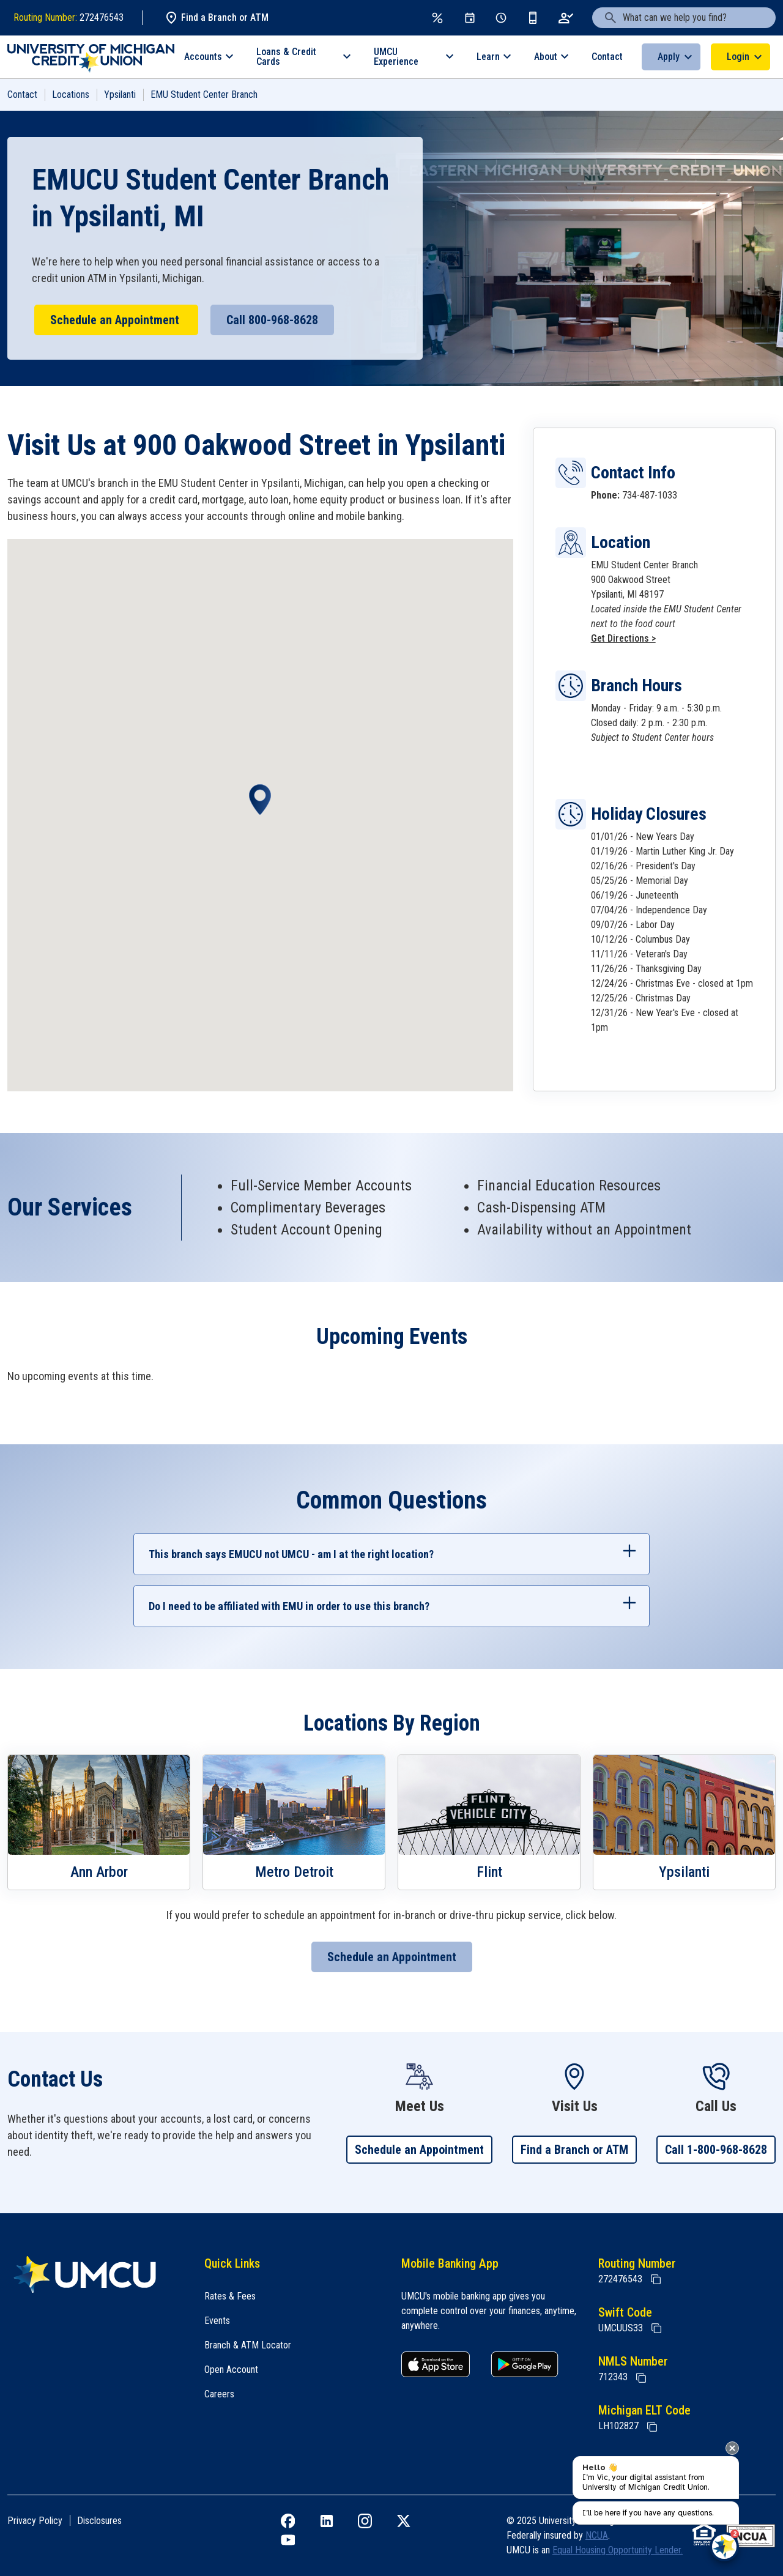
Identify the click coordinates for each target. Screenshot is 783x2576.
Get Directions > (623, 638)
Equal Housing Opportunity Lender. (617, 2550)
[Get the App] (532, 17)
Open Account (231, 2369)
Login (738, 56)
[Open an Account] (566, 17)
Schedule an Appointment (116, 320)
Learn (488, 56)
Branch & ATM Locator (247, 2345)
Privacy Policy (34, 2520)
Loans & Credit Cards (286, 56)
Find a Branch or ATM (216, 17)
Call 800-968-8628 (272, 320)
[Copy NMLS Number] (641, 2377)
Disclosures (99, 2520)
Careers (219, 2394)
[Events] (470, 17)
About (545, 56)
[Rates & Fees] (437, 17)
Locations (70, 94)
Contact (607, 56)
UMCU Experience (396, 56)
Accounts (203, 56)
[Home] (96, 2274)
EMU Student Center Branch (204, 94)
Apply (669, 56)
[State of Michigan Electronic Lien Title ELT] (652, 2426)
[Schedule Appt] (501, 17)
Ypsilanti (120, 94)
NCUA (596, 2535)
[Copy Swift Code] (656, 2328)
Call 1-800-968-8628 (716, 2149)
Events (217, 2320)
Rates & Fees (230, 2296)
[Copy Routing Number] (655, 2279)
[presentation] (732, 2448)
